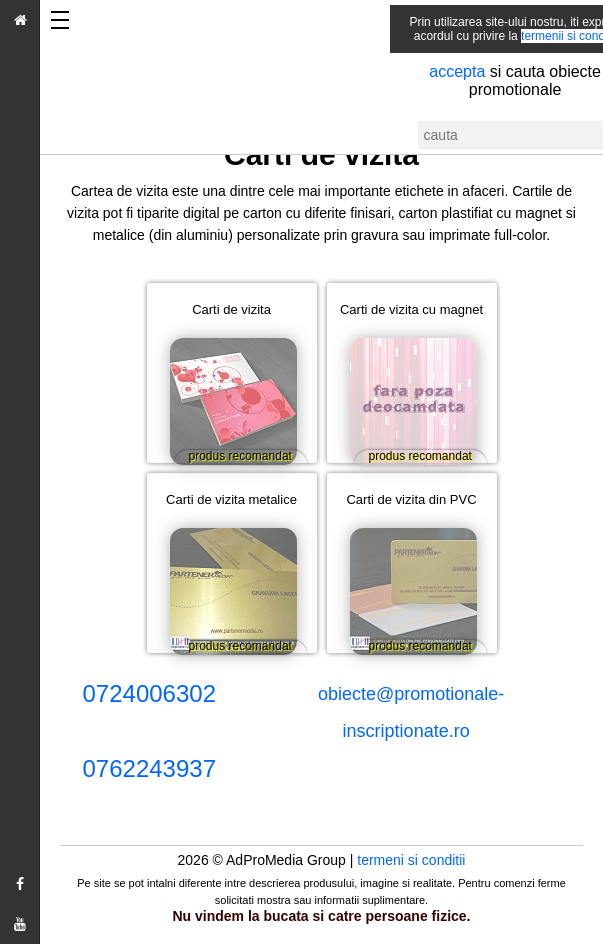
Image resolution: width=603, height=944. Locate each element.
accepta (428, 71)
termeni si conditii (411, 860)
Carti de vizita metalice (236, 499)
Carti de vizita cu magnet (413, 309)
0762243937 (149, 768)
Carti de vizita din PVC (416, 499)
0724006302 (149, 693)
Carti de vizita (238, 309)
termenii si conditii (539, 36)
